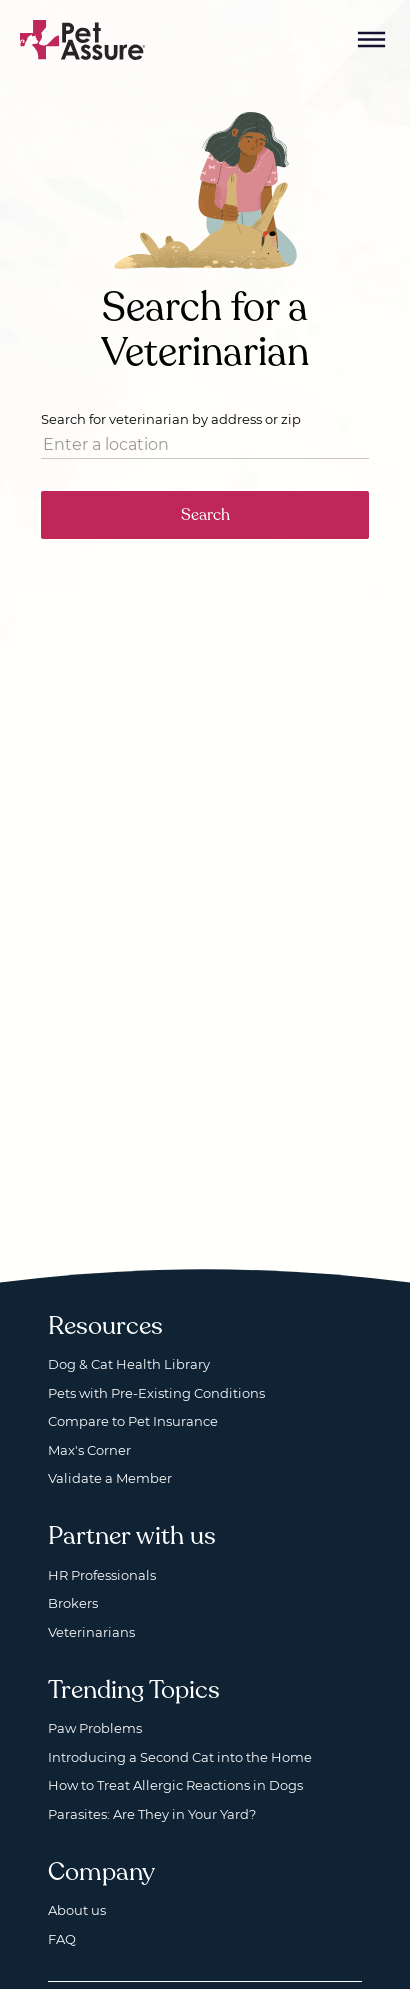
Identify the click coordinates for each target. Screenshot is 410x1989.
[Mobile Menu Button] (372, 40)
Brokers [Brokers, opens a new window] (73, 1603)
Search (205, 515)
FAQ (62, 1939)
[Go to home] (83, 38)
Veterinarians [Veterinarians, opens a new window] (91, 1632)
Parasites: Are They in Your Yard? (152, 1814)
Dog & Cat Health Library (129, 1364)
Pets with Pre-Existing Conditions (156, 1393)
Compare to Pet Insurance (133, 1421)
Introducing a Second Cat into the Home (180, 1757)
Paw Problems (95, 1728)
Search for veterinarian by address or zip (171, 419)
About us (77, 1910)
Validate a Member (110, 1478)
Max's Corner (89, 1450)
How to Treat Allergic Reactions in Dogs (175, 1785)
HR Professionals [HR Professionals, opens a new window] (102, 1575)
